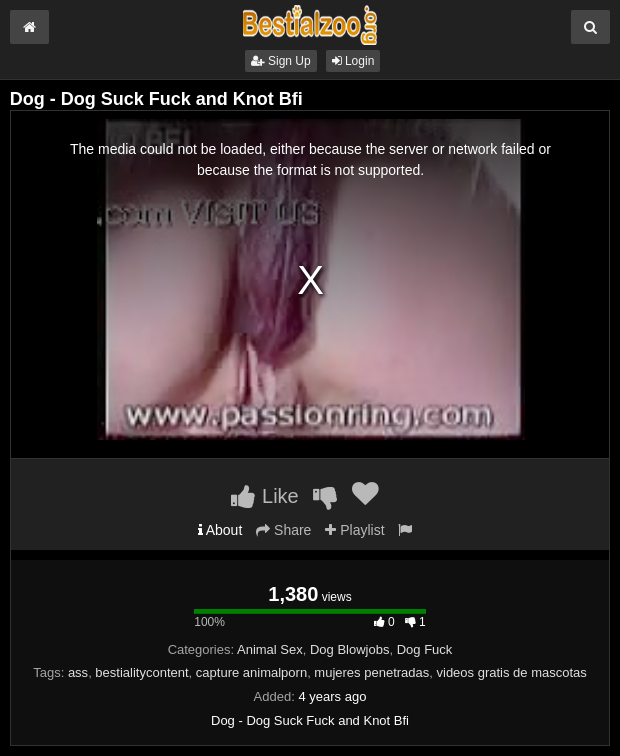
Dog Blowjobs (350, 649)
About (220, 530)
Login (353, 61)
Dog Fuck (425, 649)
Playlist (354, 530)
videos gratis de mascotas (512, 672)
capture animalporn (251, 672)
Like (264, 496)
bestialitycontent (141, 672)
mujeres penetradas (371, 672)
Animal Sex (270, 649)
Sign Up (281, 61)
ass (78, 672)
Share (283, 530)
